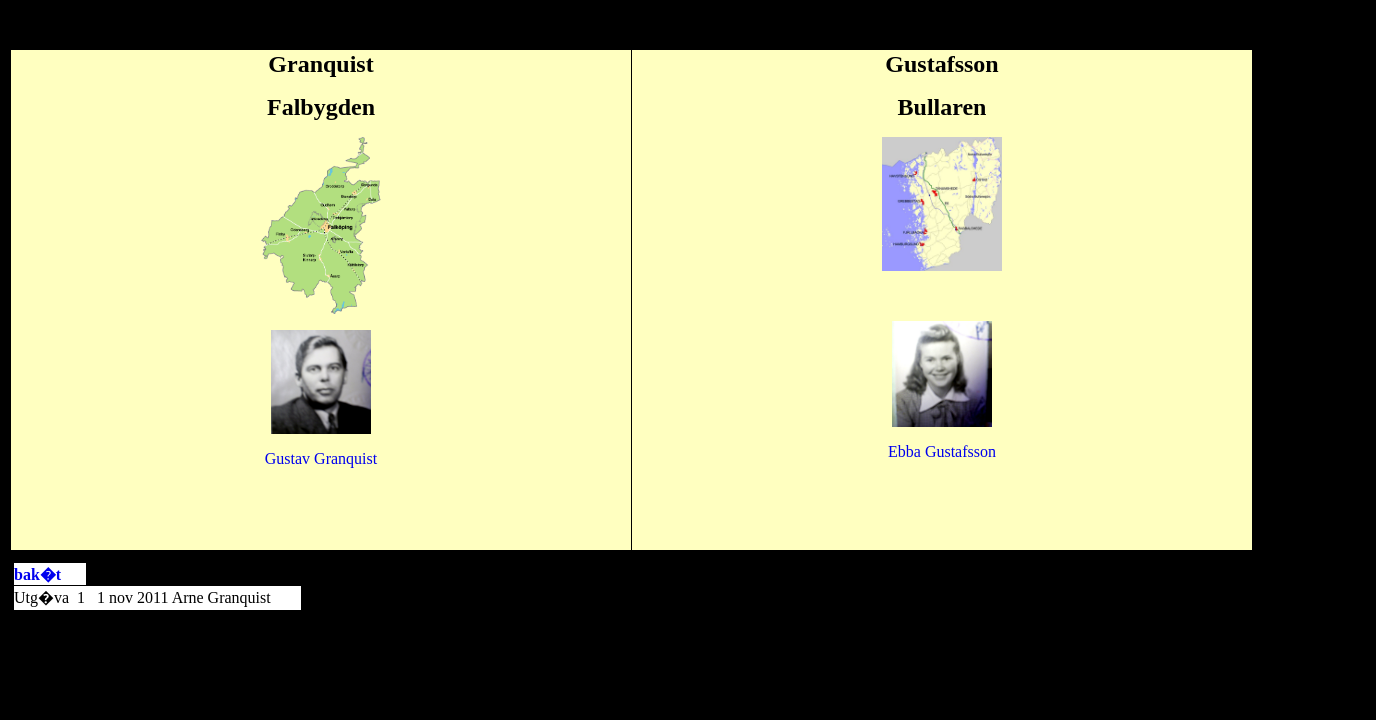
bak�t (37, 574)
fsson (942, 451)
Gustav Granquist (321, 458)
